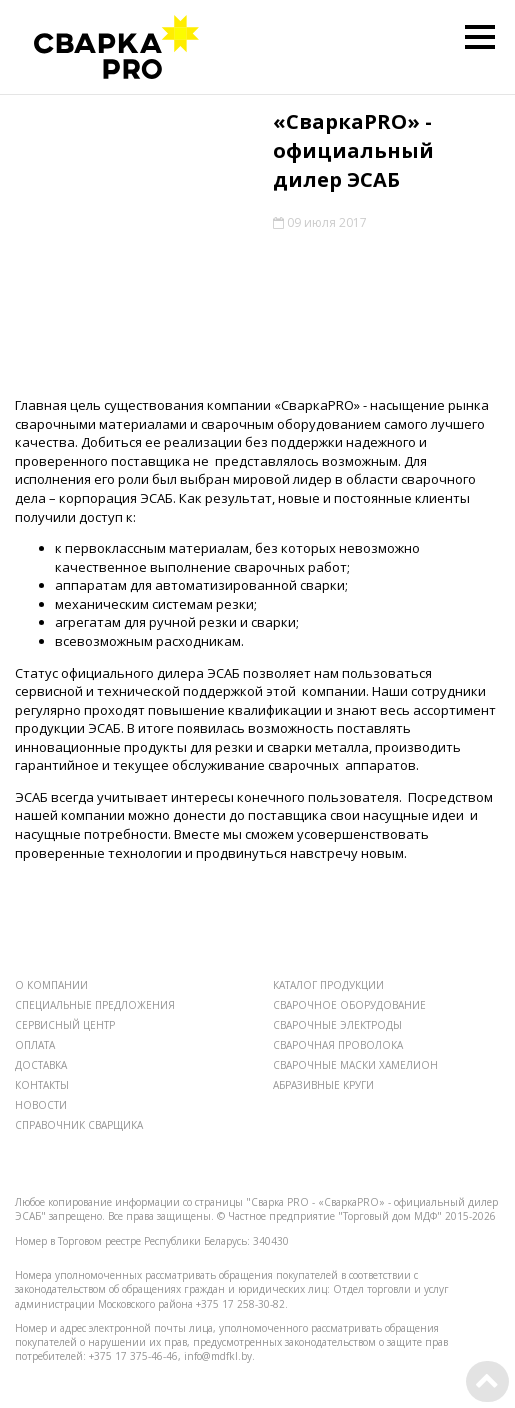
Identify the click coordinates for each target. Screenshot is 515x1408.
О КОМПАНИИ (51, 985)
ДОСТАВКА (41, 1065)
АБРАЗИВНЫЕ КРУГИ (323, 1085)
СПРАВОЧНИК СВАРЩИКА (79, 1125)
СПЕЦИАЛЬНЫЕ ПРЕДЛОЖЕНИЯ (95, 1005)
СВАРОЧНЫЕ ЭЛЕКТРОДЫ (337, 1025)
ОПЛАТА (35, 1045)
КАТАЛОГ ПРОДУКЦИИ (328, 985)
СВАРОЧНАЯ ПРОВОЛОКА (338, 1045)
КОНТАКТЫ (42, 1085)
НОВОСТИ (41, 1105)
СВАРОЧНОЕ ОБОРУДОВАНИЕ (349, 1005)
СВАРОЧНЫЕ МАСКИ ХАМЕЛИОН (355, 1065)
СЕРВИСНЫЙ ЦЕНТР (65, 1025)
